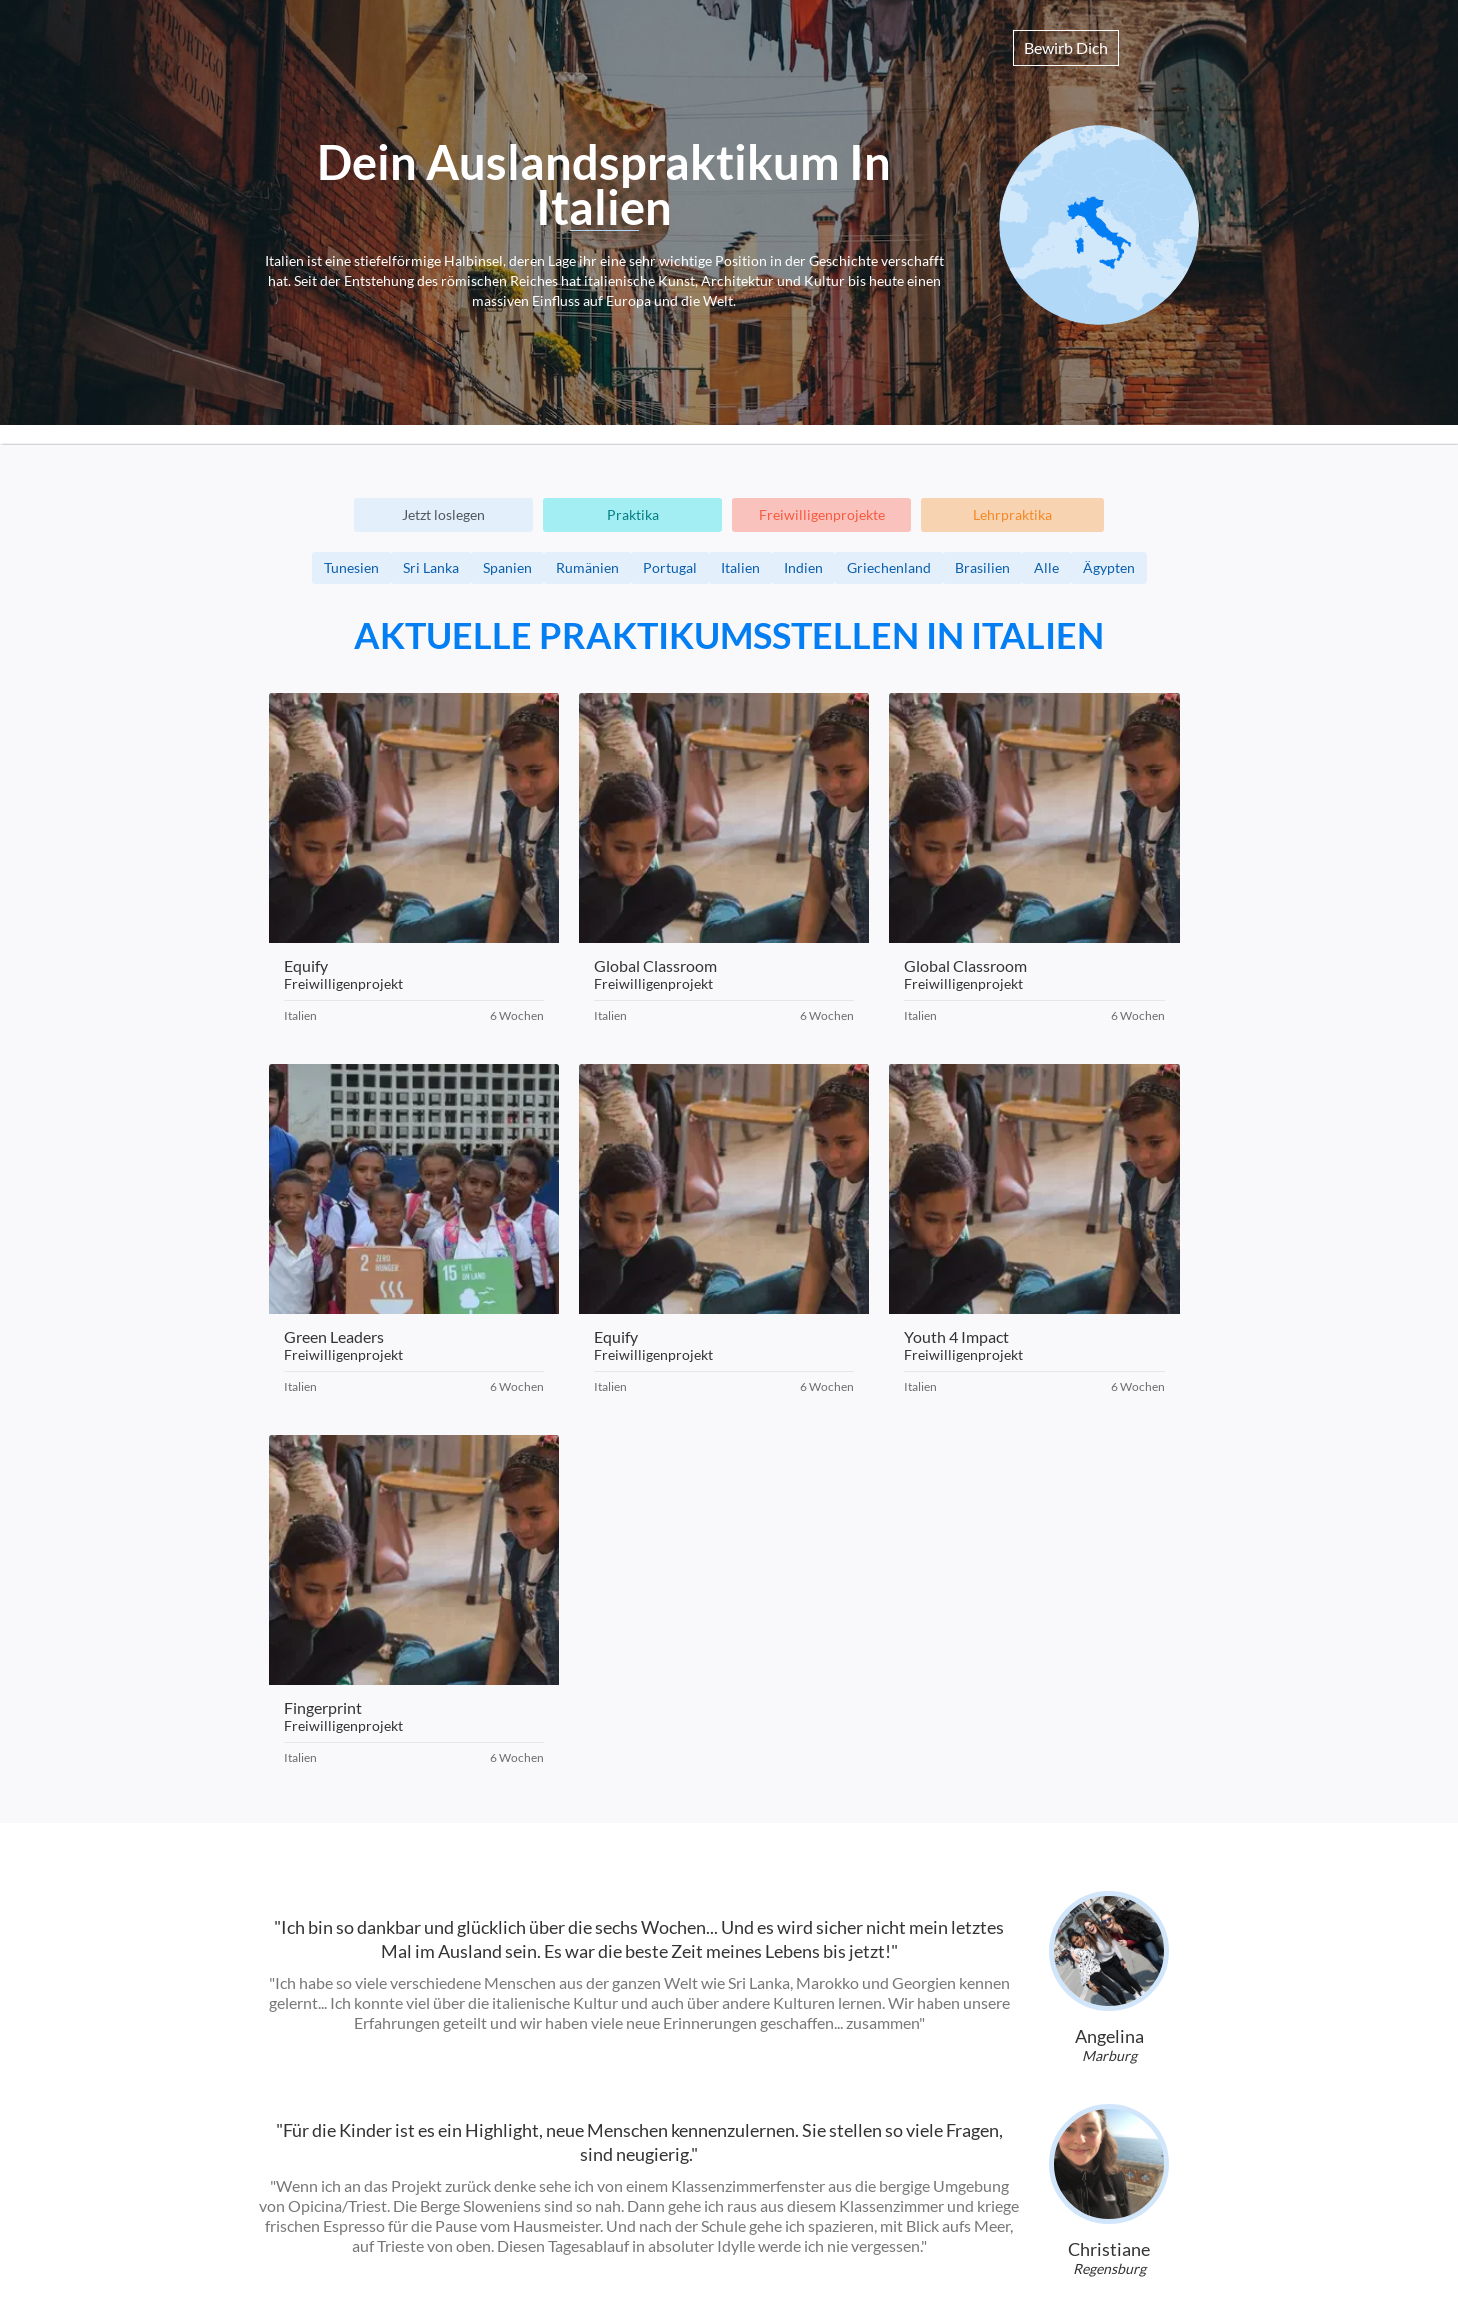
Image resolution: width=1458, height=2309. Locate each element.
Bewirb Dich (1066, 47)
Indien (803, 567)
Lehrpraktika (1012, 514)
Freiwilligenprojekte (822, 514)
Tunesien (351, 567)
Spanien (507, 567)
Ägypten (1109, 567)
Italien (740, 567)
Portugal (670, 567)
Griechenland (889, 567)
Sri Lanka (431, 567)
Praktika (633, 514)
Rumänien (587, 567)
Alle (1046, 567)
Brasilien (982, 567)
